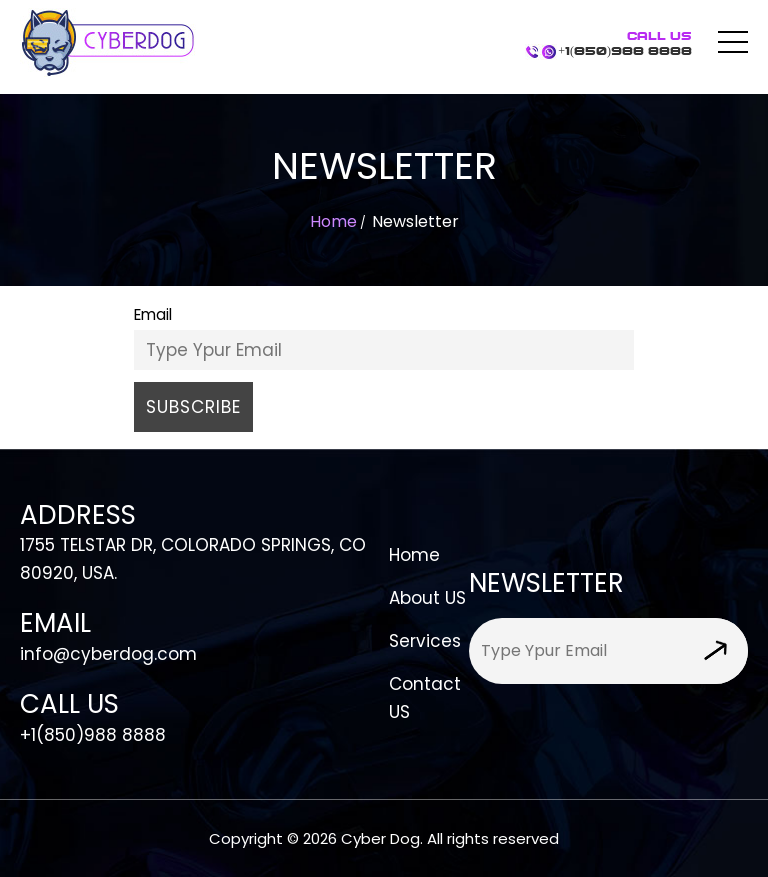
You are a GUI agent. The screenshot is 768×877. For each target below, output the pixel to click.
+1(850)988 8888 (625, 44)
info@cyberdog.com (108, 654)
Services (425, 641)
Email (153, 314)
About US (427, 598)
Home (333, 221)
